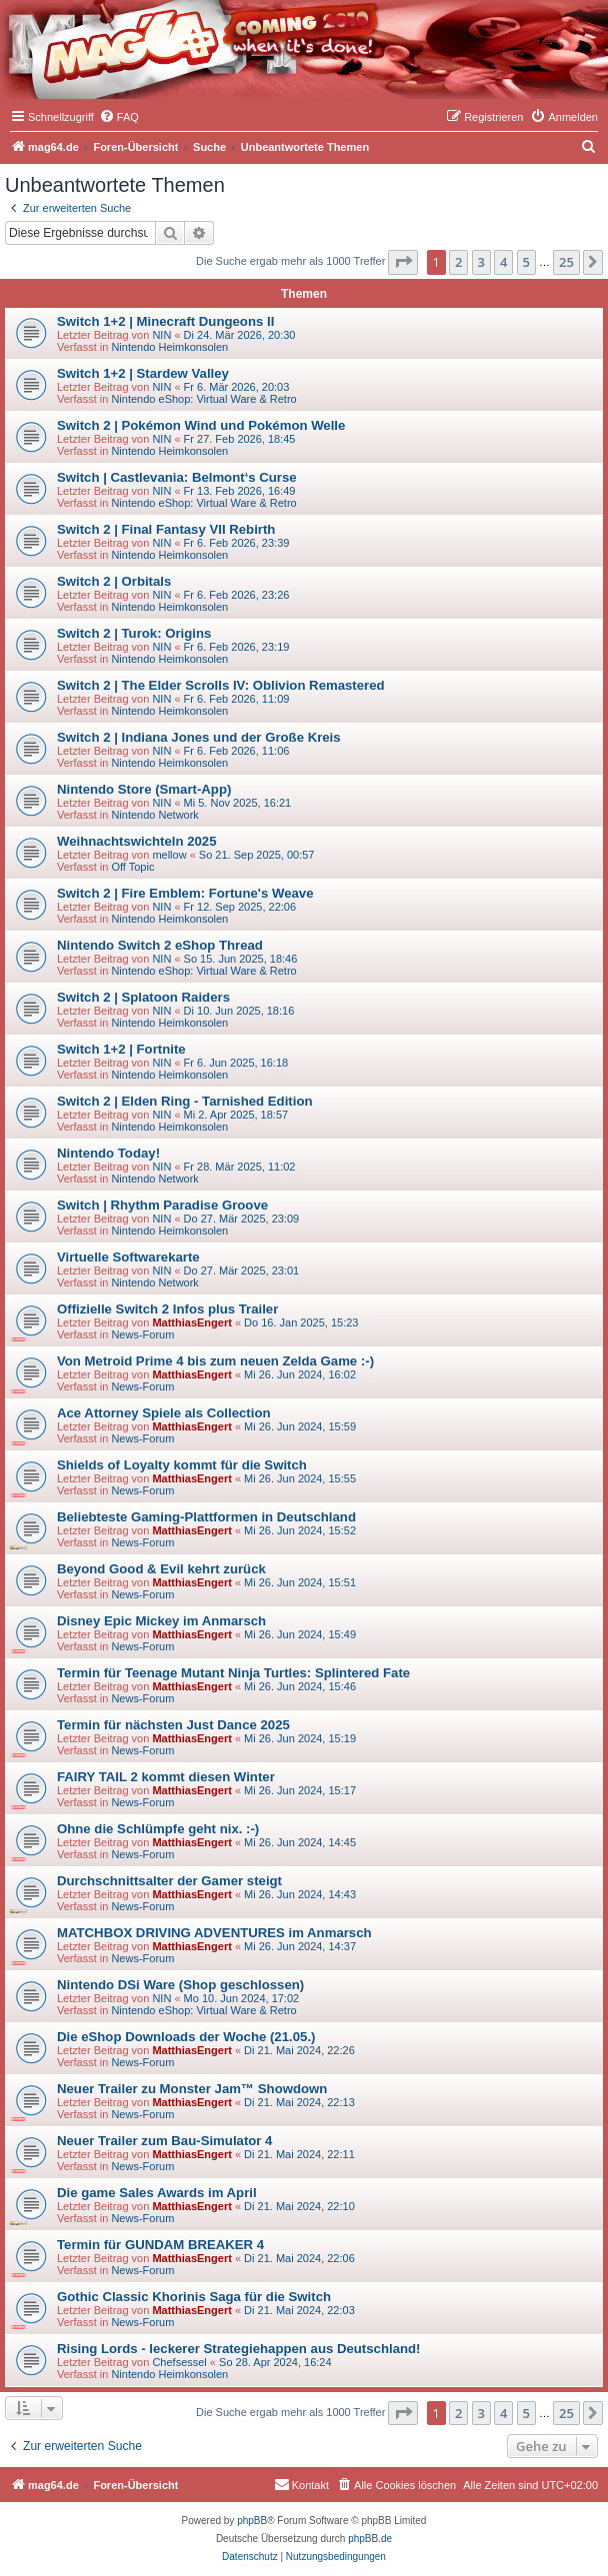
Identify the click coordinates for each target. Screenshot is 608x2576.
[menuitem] (119, 117)
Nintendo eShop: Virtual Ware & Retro (203, 399)
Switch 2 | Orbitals (114, 581)
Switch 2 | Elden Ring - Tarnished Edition (185, 1101)
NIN (161, 335)
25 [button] (566, 262)
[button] (403, 262)
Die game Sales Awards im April (157, 2192)
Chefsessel (179, 2362)
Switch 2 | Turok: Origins (134, 633)
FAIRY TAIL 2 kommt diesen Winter (166, 1776)
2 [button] (458, 262)
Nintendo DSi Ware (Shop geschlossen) (180, 1984)
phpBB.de (370, 2538)
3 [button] (481, 262)
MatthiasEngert (191, 1322)
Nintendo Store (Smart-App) (144, 789)
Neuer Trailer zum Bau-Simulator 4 (164, 2140)
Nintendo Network (154, 815)
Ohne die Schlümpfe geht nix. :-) (158, 1828)
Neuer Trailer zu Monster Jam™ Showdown (192, 2088)
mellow (169, 855)
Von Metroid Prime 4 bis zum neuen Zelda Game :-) (215, 1360)
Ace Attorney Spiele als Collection (164, 1412)
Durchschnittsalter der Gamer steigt (169, 1880)
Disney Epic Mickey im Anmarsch (161, 1620)
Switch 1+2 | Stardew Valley (143, 373)
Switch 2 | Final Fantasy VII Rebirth (166, 529)
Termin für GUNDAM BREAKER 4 (160, 2244)
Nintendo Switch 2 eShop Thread (160, 945)
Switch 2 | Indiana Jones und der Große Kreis (199, 737)
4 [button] (503, 262)
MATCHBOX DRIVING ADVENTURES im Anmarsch (214, 1932)
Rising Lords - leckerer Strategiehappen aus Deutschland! (238, 2348)
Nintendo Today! (108, 1153)
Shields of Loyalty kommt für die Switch (182, 1464)
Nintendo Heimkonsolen (169, 347)
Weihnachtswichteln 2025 (137, 841)
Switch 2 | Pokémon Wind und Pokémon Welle (201, 425)
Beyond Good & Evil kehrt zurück (161, 1568)
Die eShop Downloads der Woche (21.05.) (186, 2036)
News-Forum (142, 1334)
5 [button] (526, 262)
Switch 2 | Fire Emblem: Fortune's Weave (185, 893)
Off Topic (132, 867)
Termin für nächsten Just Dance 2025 (173, 1724)
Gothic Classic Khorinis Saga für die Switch (194, 2296)
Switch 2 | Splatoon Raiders (143, 997)
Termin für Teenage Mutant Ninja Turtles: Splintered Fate (233, 1672)
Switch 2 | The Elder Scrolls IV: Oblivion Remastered (221, 685)
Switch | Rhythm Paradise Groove (162, 1205)
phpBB (252, 2520)
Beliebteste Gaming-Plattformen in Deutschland (206, 1516)
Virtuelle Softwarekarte (128, 1257)
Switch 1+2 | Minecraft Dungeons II (165, 321)
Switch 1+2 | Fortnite (121, 1049)
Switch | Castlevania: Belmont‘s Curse (177, 477)
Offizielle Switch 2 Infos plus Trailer (167, 1308)
